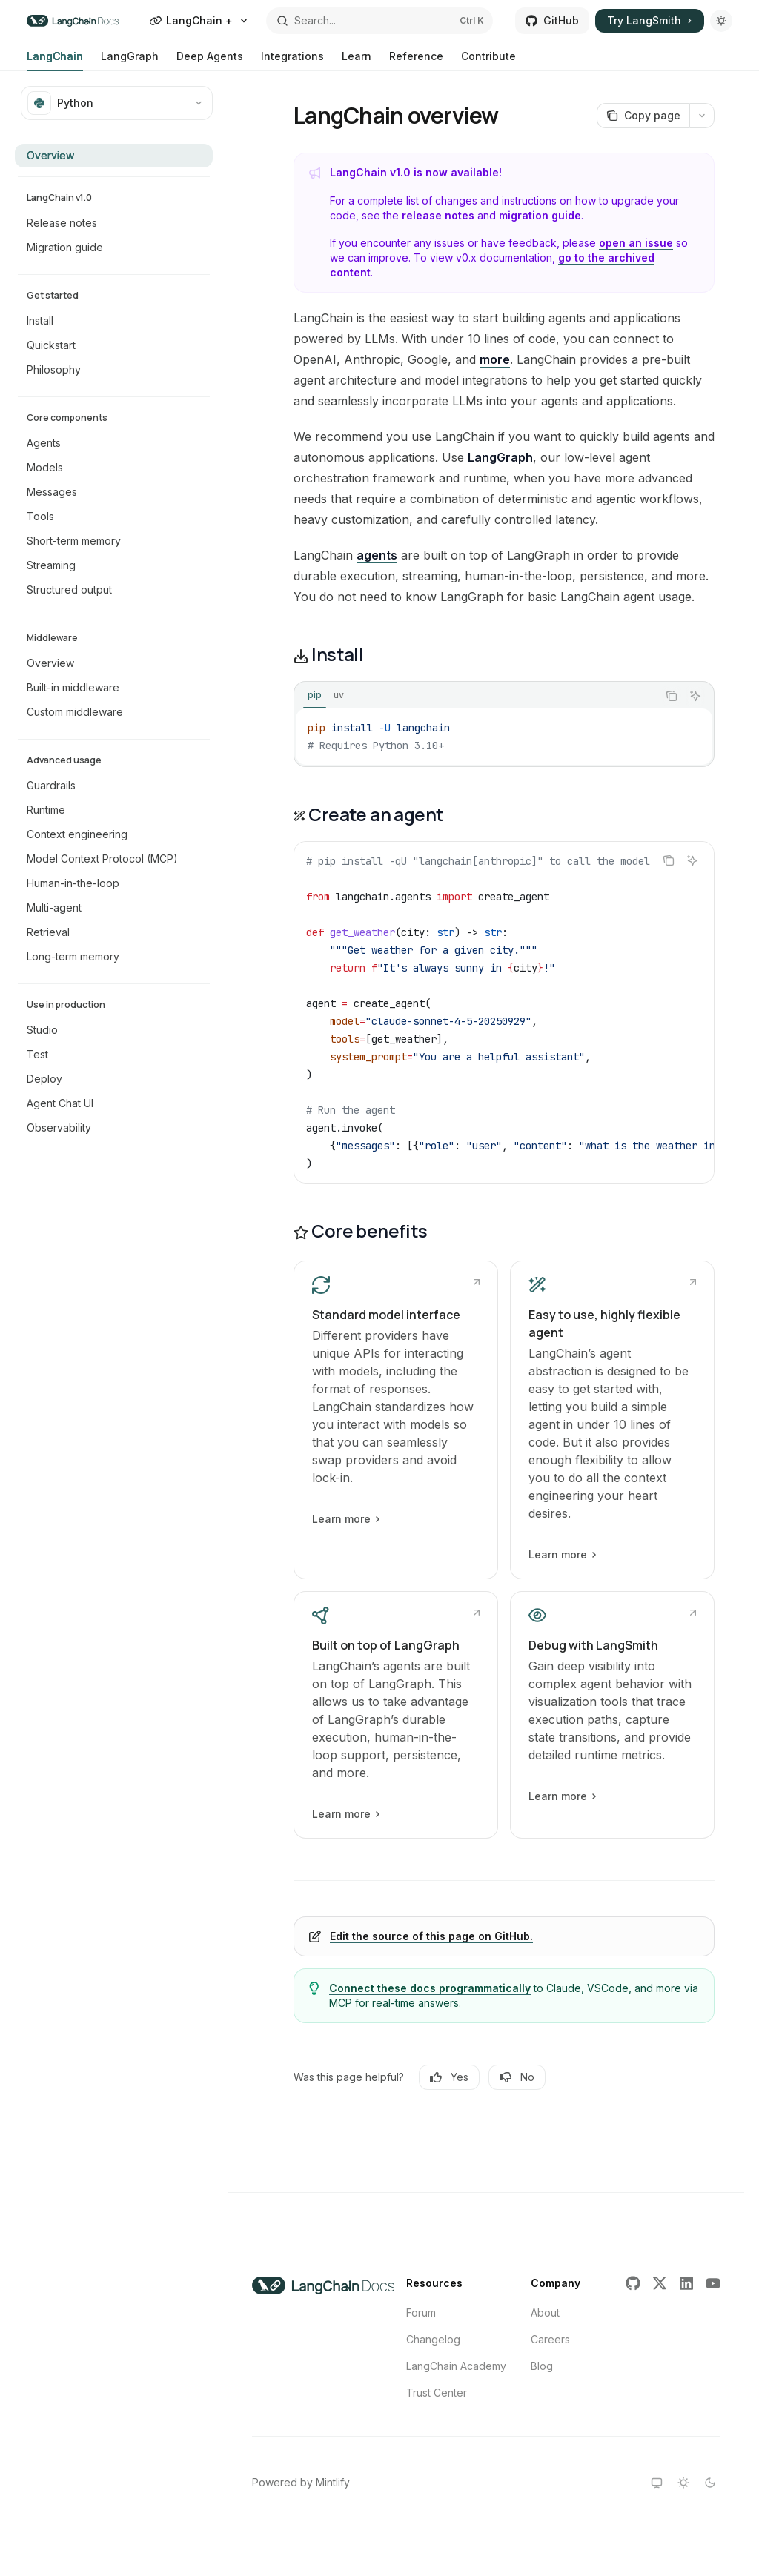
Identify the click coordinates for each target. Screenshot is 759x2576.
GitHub (552, 20)
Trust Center (436, 2392)
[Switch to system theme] (656, 2482)
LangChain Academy (456, 2366)
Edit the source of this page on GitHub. (431, 1936)
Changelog (433, 2339)
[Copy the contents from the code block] (671, 696)
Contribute (488, 60)
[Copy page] (643, 115)
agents (377, 555)
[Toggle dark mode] (721, 21)
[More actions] (702, 115)
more (495, 359)
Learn (356, 60)
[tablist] (476, 695)
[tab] (314, 695)
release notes (438, 215)
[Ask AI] (695, 696)
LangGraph (130, 60)
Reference (416, 60)
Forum (421, 2312)
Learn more (345, 1519)
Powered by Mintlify (301, 2482)
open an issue (636, 242)
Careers (550, 2339)
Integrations (292, 60)
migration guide (540, 215)
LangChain (55, 60)
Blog (542, 2366)
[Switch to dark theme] (710, 2482)
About (545, 2312)
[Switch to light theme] (683, 2482)
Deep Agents (209, 60)
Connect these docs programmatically (430, 1988)
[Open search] (380, 20)
